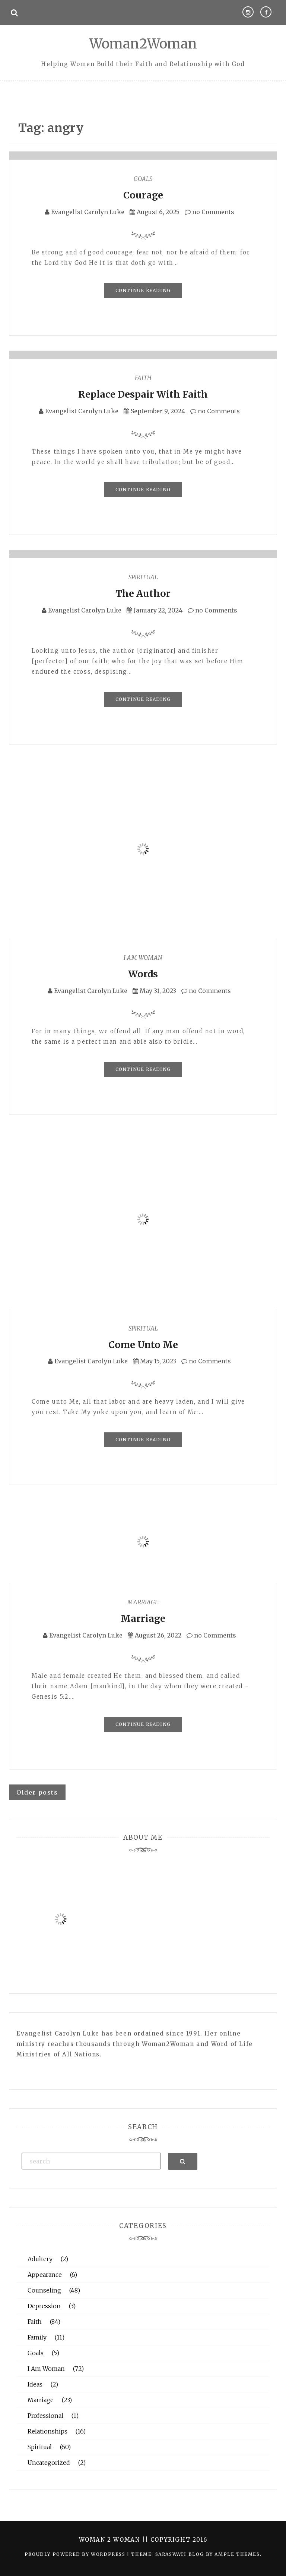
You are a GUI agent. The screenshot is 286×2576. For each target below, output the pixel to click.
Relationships (47, 2431)
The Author (143, 593)
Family (37, 2337)
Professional (45, 2415)
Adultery (40, 2259)
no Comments (209, 212)
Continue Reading (143, 290)
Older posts (37, 1792)
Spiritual (143, 577)
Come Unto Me (143, 1345)
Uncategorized (49, 2462)
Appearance (45, 2274)
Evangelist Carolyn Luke (87, 212)
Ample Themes (237, 2554)
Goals (143, 178)
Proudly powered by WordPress (76, 2554)
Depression (44, 2306)
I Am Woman (143, 957)
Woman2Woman (143, 43)
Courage (143, 195)
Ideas (35, 2384)
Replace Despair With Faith (143, 394)
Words (143, 974)
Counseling (44, 2290)
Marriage (143, 1602)
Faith (143, 378)
